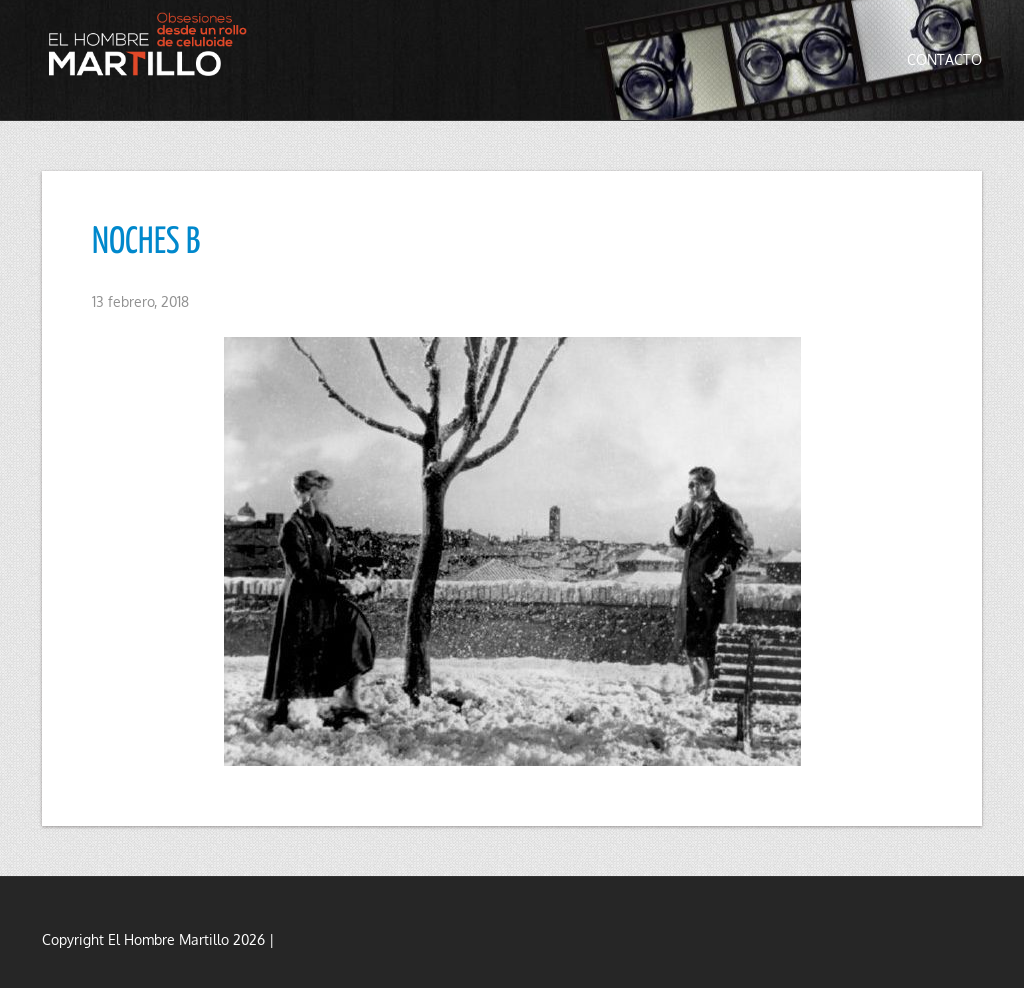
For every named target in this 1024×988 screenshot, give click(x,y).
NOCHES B (146, 243)
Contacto (944, 59)
